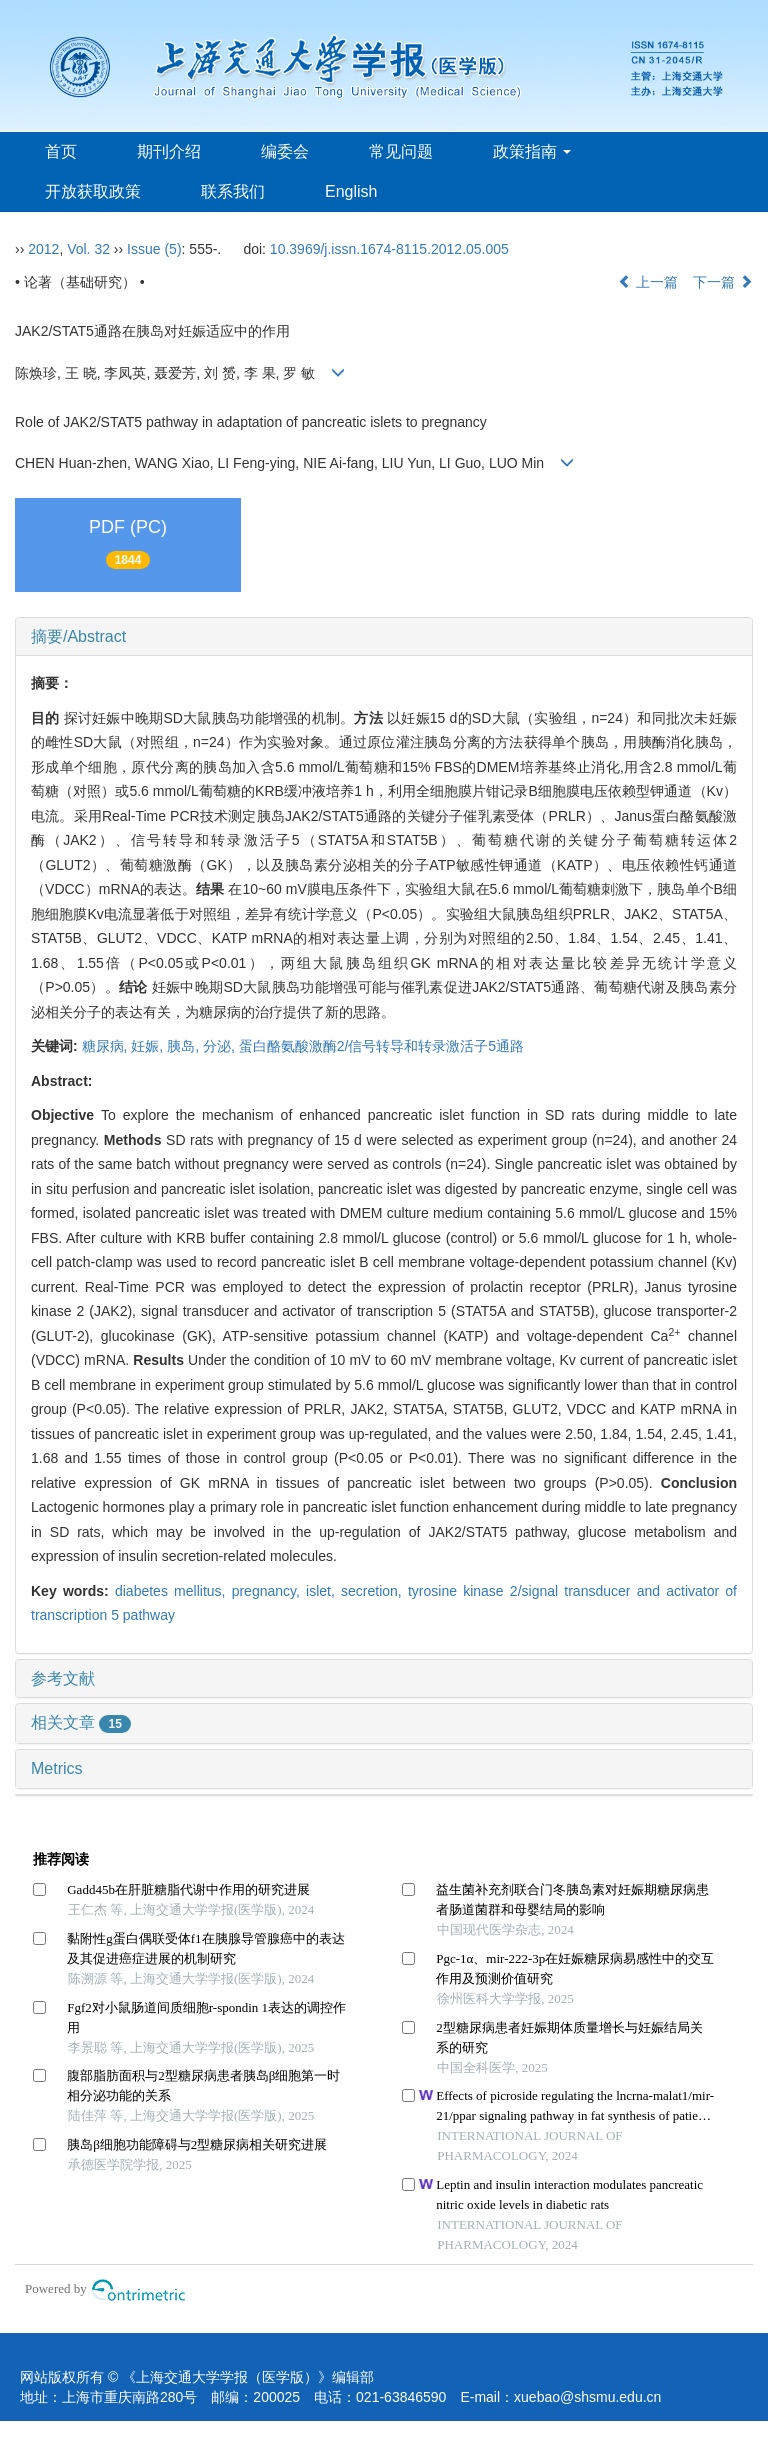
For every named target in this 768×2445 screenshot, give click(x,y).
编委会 (285, 151)
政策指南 (532, 151)
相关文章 (81, 1722)
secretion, (374, 1591)
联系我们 (233, 191)
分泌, (221, 1046)
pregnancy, (269, 1591)
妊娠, (149, 1046)
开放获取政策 (93, 191)
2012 (43, 249)
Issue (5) (154, 249)
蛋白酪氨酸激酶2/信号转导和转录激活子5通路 (381, 1046)
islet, (323, 1591)
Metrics (57, 1768)
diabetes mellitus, (173, 1591)
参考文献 (63, 1678)
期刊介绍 (169, 151)
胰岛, (185, 1046)
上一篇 (648, 282)
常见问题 (401, 151)
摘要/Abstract (78, 636)
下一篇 (723, 282)
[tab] (384, 637)
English (351, 191)
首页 (61, 151)
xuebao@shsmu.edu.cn (587, 2397)
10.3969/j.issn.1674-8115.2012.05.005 (389, 249)
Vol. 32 (88, 249)
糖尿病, (107, 1046)
